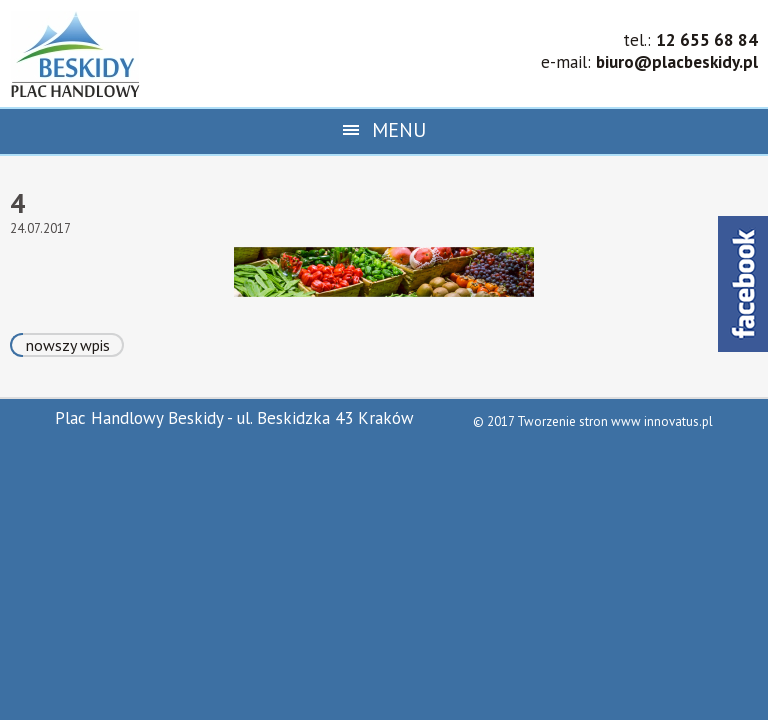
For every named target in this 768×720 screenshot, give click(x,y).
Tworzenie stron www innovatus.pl (615, 421)
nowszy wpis (68, 345)
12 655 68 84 (707, 40)
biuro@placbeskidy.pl (677, 62)
